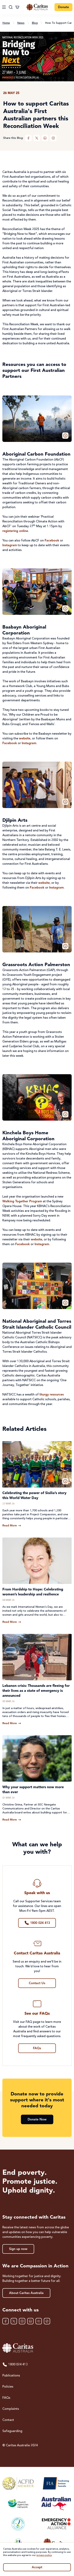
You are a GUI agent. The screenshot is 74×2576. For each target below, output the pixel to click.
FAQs (6, 2397)
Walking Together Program (22, 1201)
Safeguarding (12, 2431)
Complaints (10, 2409)
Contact (8, 2420)
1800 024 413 (15, 2364)
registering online (15, 531)
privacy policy (44, 2555)
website (24, 738)
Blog (35, 23)
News (20, 23)
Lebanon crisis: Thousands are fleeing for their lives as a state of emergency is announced (36, 1691)
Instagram (9, 545)
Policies (7, 2386)
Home (6, 23)
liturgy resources (51, 1394)
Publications (11, 2375)
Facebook (52, 540)
